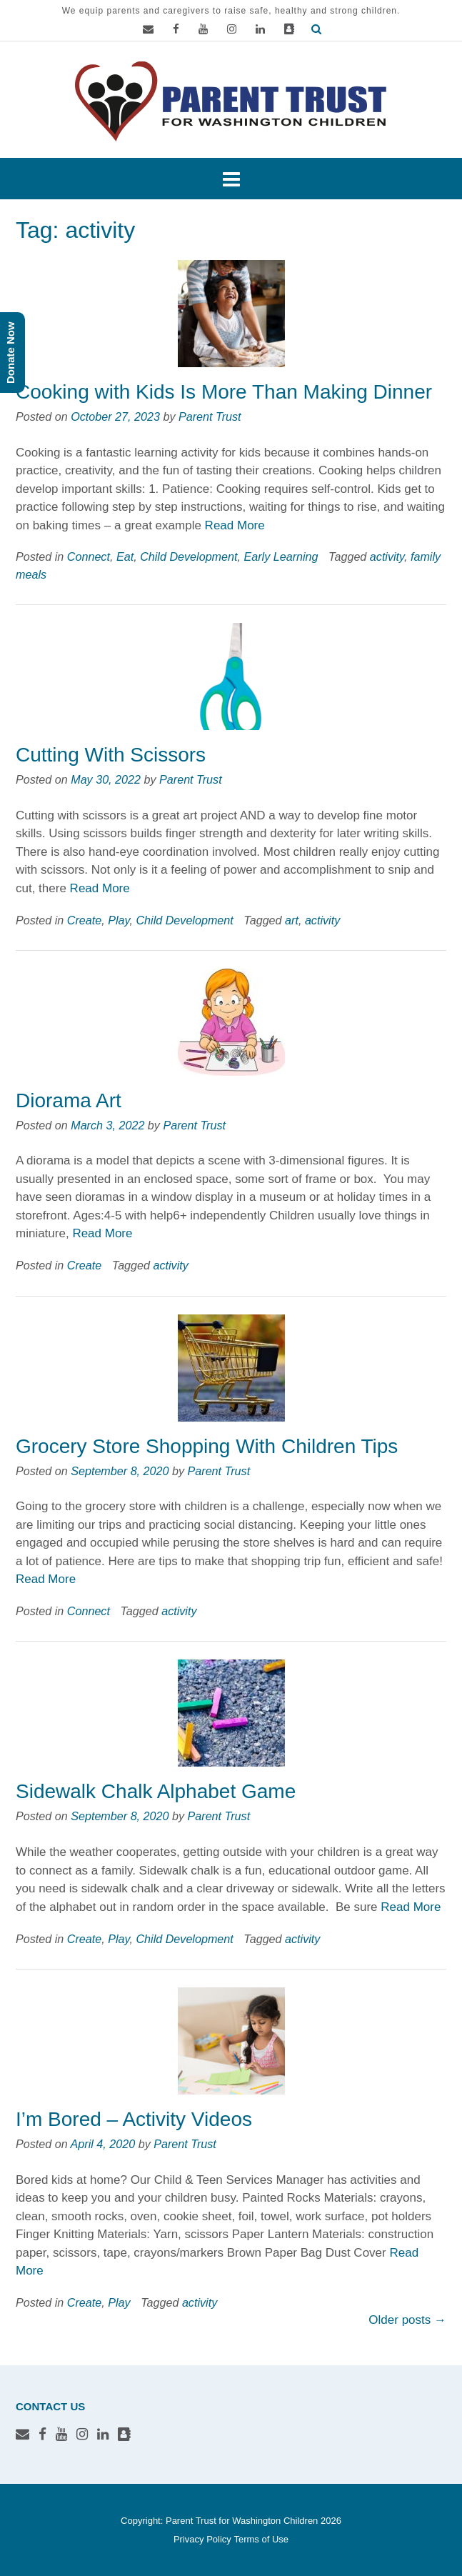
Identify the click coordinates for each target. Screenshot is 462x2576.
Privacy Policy (202, 2539)
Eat (125, 556)
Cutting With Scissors (111, 755)
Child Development (188, 556)
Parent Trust (210, 416)
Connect (88, 556)
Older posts (407, 2320)
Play (118, 920)
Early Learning (280, 556)
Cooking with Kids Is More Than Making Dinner (224, 392)
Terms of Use (260, 2539)
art (291, 920)
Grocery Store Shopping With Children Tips (207, 1446)
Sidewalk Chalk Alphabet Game (156, 1791)
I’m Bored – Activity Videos (134, 2119)
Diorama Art (68, 1100)
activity (387, 556)
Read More (235, 525)
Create (84, 920)
